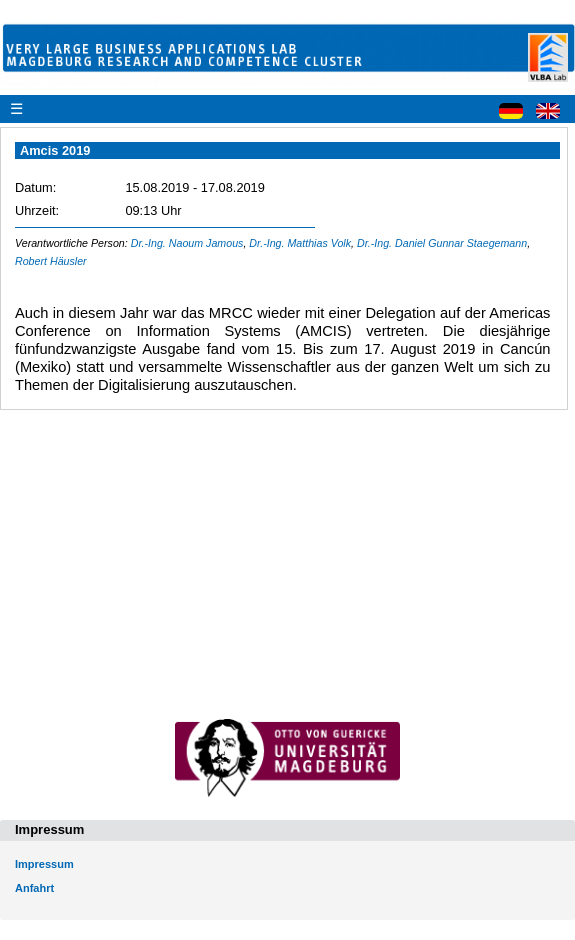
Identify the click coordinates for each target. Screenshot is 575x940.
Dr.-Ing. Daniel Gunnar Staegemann (442, 243)
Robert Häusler (51, 261)
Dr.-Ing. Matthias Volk (300, 243)
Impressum (44, 864)
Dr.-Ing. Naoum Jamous (187, 243)
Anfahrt (34, 888)
